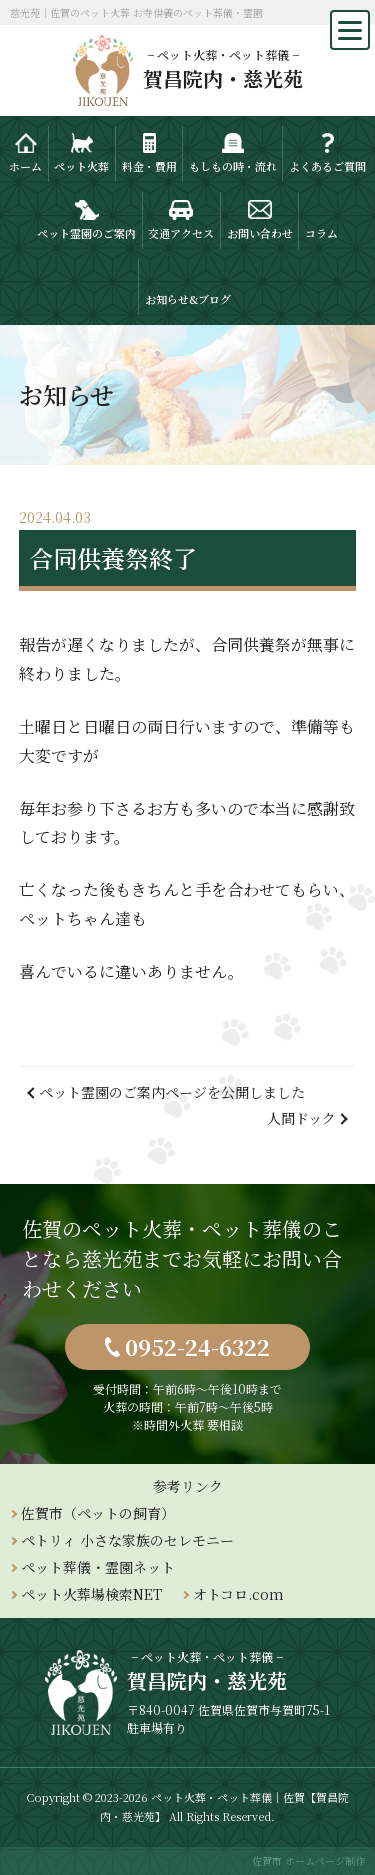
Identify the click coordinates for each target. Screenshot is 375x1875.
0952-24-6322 (197, 1346)
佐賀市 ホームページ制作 (308, 1860)
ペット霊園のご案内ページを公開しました (172, 1092)
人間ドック (301, 1118)
